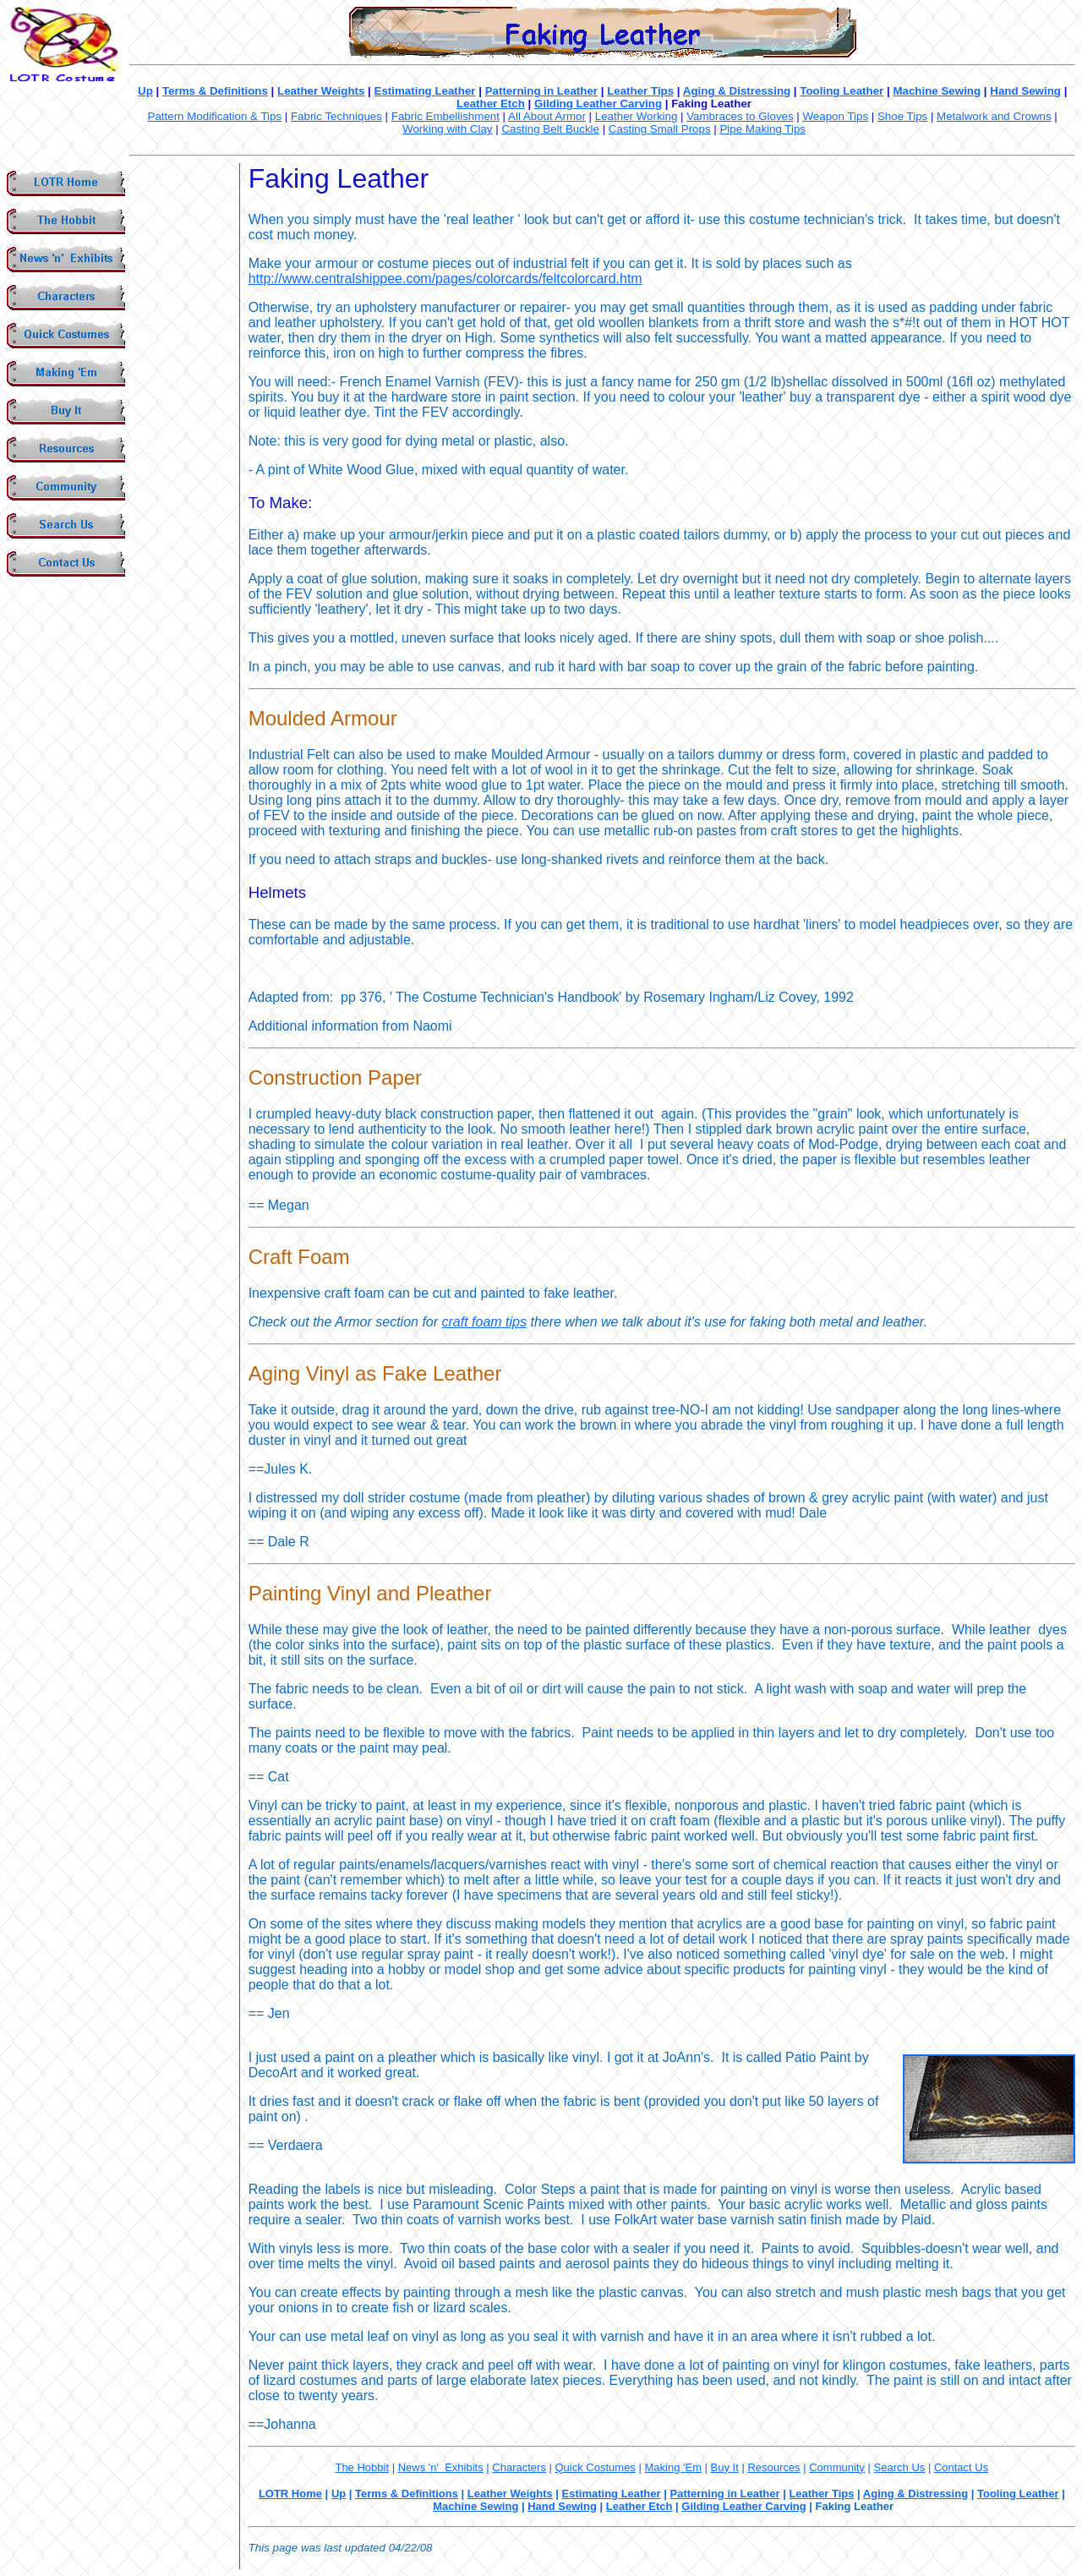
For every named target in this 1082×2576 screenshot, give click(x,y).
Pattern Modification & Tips (215, 116)
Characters (519, 2467)
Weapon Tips (836, 116)
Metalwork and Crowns (994, 116)
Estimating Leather (425, 91)
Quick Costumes (595, 2467)
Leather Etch (490, 103)
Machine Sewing (937, 91)
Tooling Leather (841, 91)
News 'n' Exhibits (441, 2467)
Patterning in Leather (541, 91)
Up (145, 91)
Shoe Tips (902, 116)
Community (837, 2467)
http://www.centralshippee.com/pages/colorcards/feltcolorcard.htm (445, 278)
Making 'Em (673, 2467)
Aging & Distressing (736, 91)
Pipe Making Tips (762, 129)
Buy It (725, 2467)
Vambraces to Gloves (739, 116)
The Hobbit (362, 2467)
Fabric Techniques (336, 116)
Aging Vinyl (299, 1373)
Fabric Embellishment (445, 116)
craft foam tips (484, 1322)
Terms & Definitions (215, 91)
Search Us (900, 2467)
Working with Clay (447, 129)
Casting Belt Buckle (550, 129)
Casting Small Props (660, 129)
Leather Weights (320, 91)
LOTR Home (290, 2493)
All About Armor (547, 116)
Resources (773, 2467)
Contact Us (961, 2467)
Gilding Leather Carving (598, 103)
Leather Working (636, 116)
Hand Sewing (1025, 91)
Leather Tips (640, 91)
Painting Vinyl (310, 1593)
